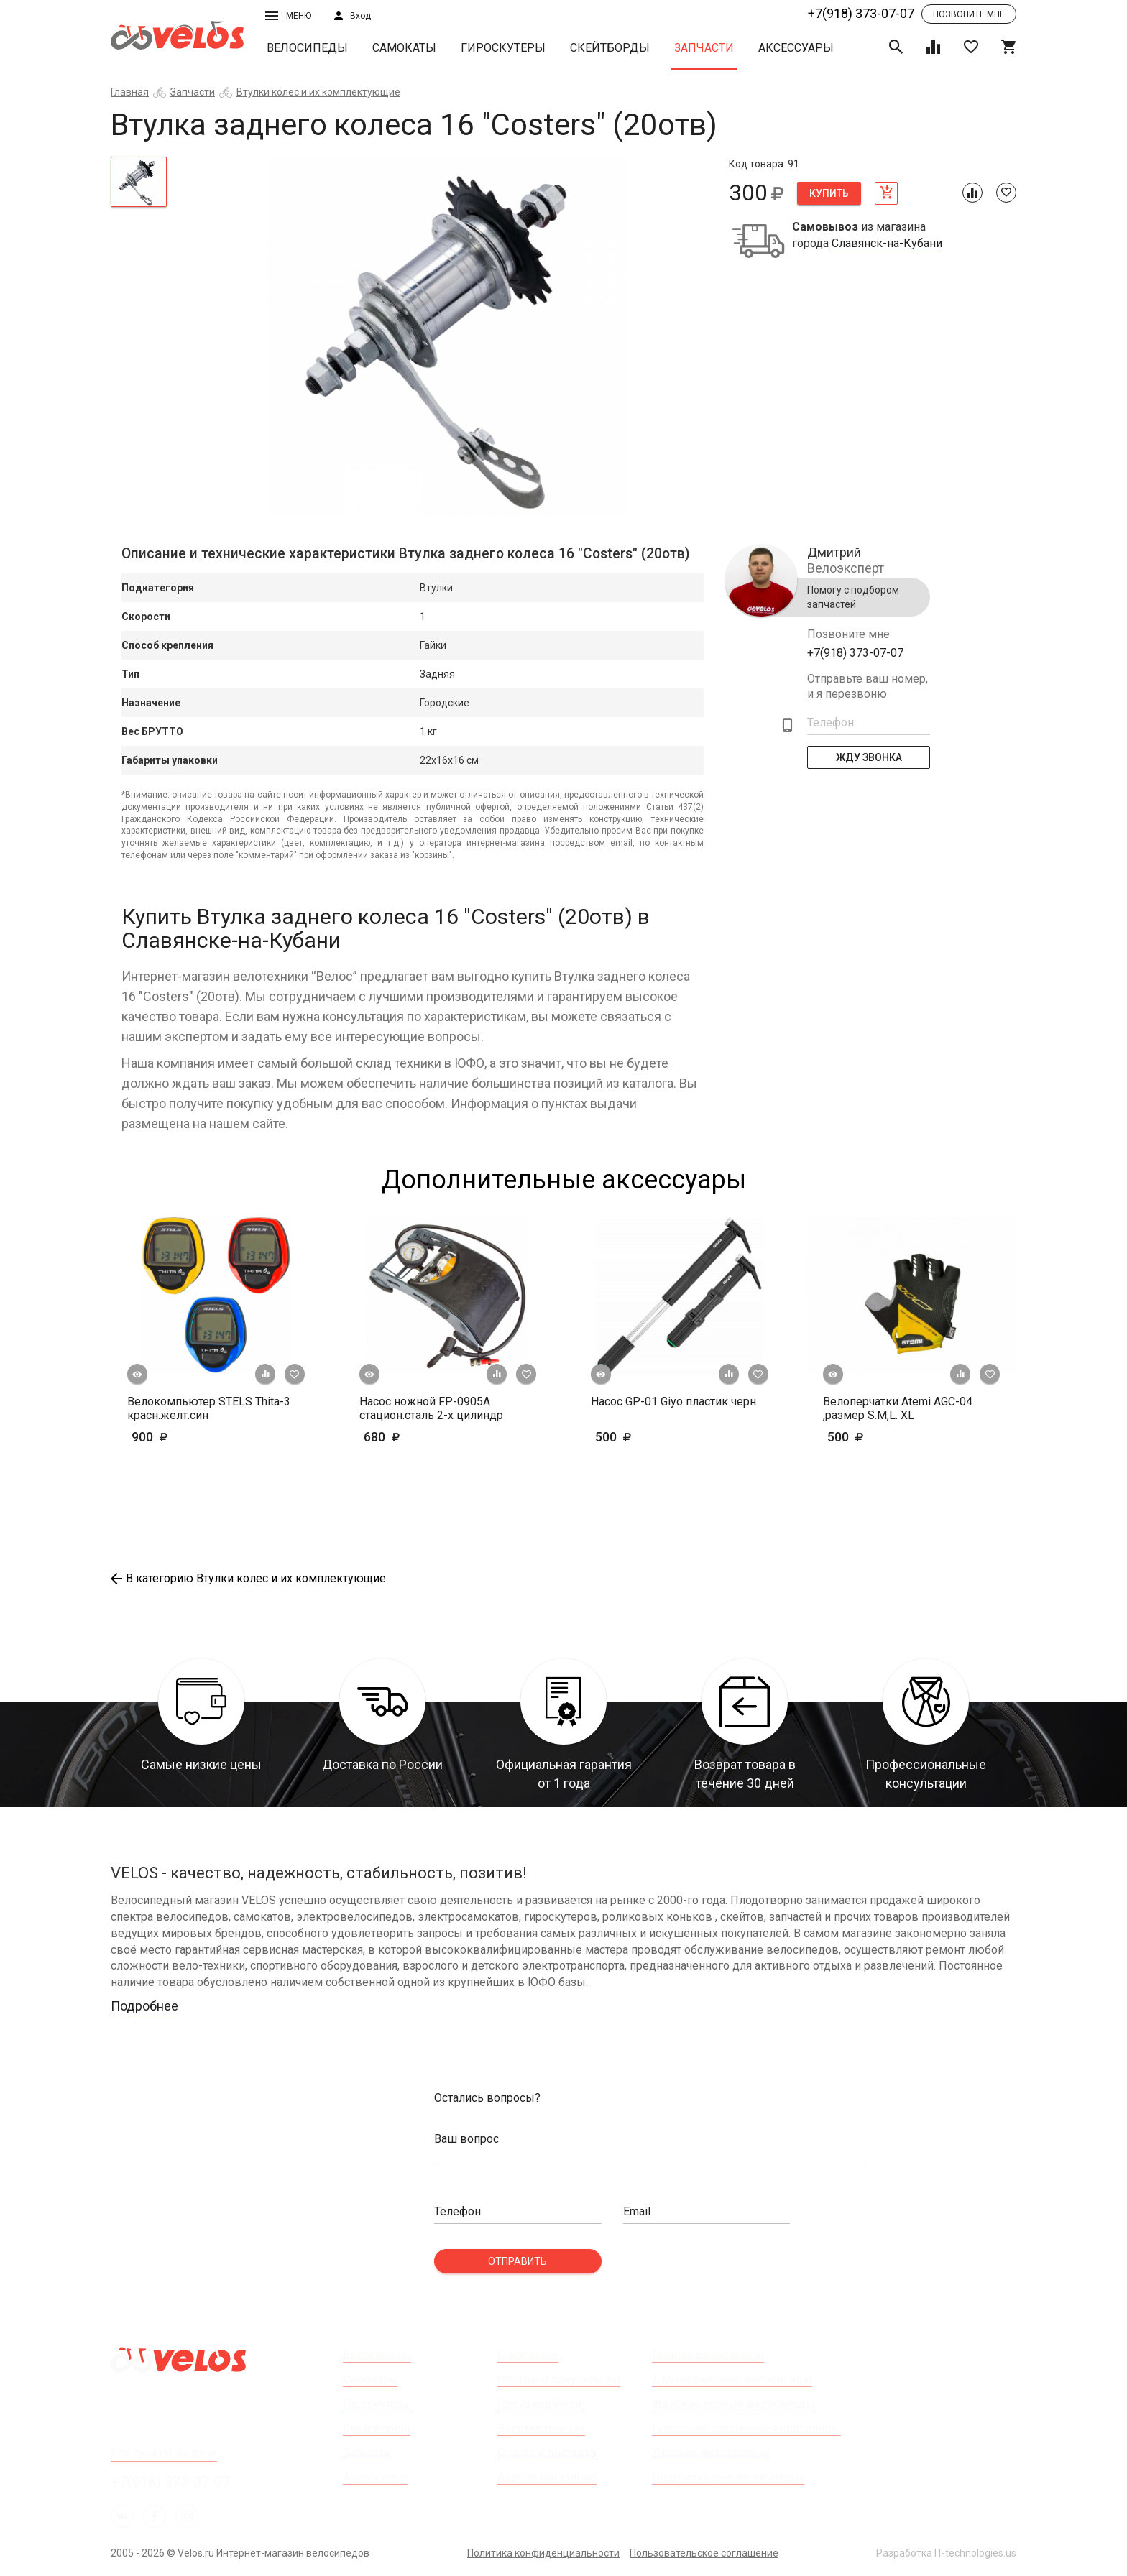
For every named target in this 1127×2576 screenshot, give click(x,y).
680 (424, 1436)
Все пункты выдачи (164, 2453)
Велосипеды (307, 48)
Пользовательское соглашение (704, 2553)
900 (192, 1436)
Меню (288, 15)
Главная (130, 92)
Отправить (517, 2261)
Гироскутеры (503, 48)
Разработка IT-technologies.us (946, 2553)
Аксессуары (796, 48)
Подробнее (144, 2005)
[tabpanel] (448, 336)
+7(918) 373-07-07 (861, 13)
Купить (829, 193)
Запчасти (704, 48)
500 (655, 1436)
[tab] (138, 181)
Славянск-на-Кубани (887, 244)
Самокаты (404, 48)
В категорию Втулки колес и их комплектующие (248, 1578)
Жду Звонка (869, 757)
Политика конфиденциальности (543, 2553)
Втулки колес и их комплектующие (318, 92)
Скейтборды (610, 48)
